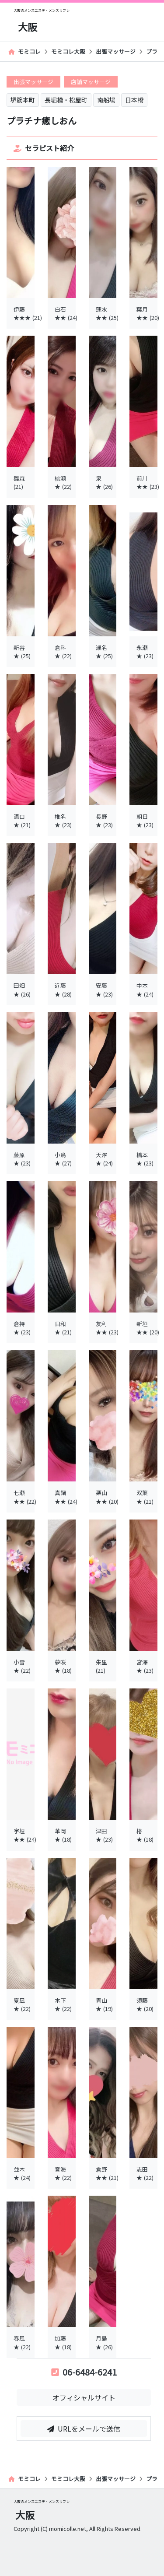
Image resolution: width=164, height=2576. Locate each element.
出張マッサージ (116, 51)
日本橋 (134, 99)
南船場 (106, 99)
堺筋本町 (22, 99)
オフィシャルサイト (83, 2397)
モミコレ (24, 51)
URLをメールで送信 (83, 2428)
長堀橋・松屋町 (66, 99)
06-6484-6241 (84, 2371)
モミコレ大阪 (68, 51)
